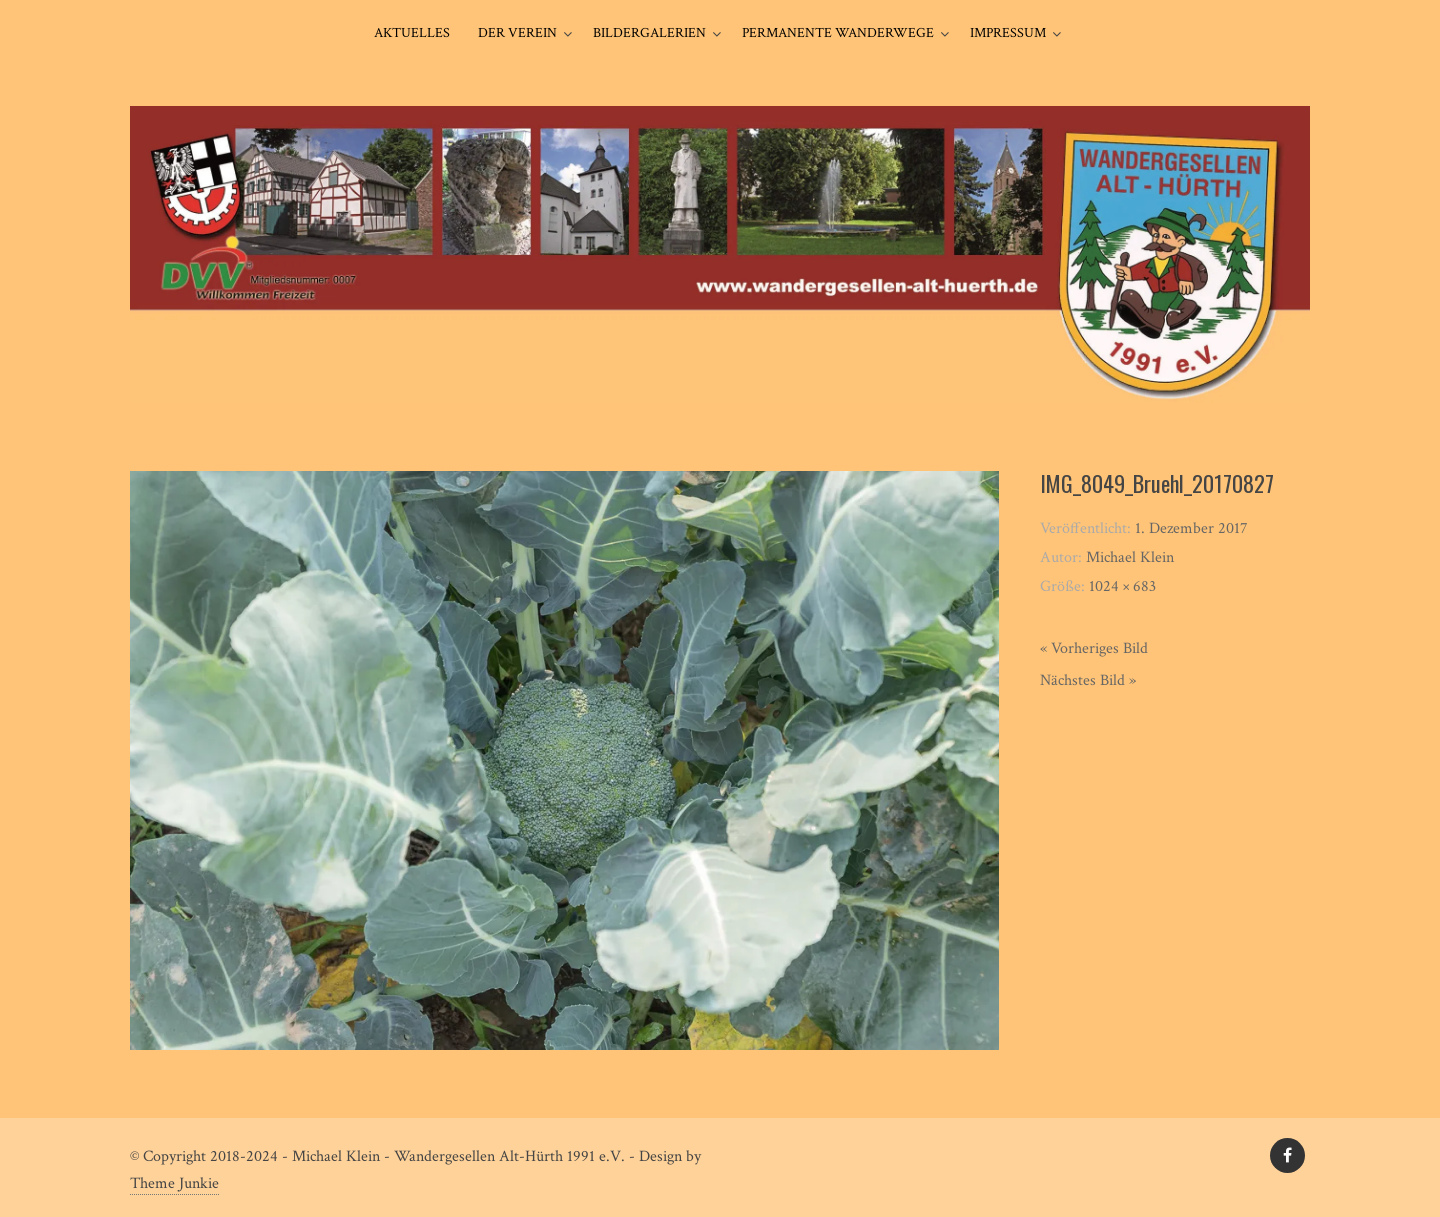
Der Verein (517, 33)
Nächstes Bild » (1088, 680)
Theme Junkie (174, 1183)
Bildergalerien (649, 33)
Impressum (1008, 33)
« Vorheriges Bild (1094, 648)
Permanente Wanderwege (838, 33)
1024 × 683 (1122, 586)
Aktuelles (412, 33)
